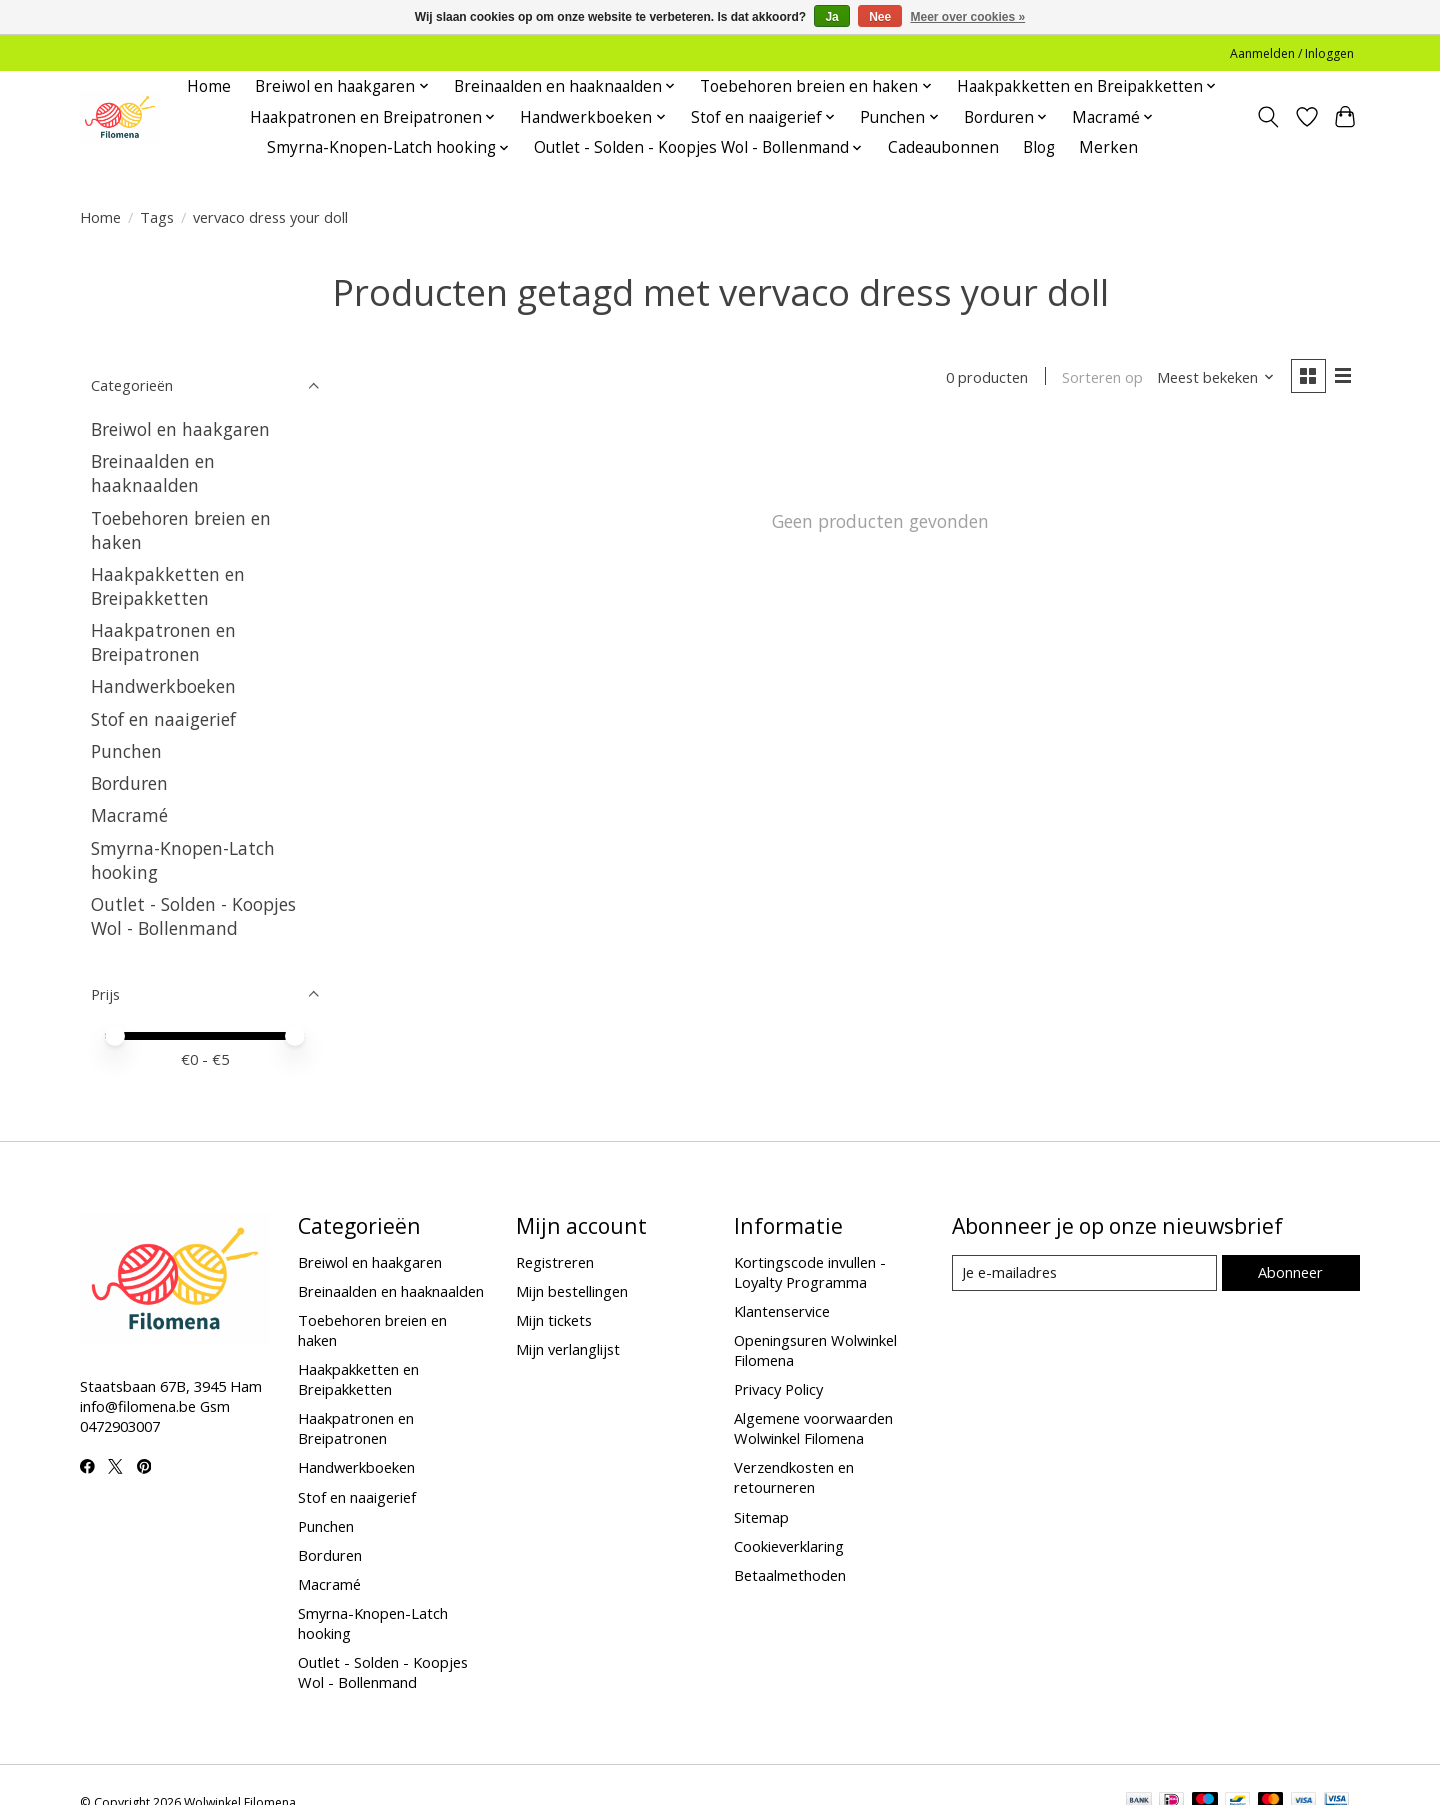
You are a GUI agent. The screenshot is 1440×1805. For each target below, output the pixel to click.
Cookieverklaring (789, 1546)
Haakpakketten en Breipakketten (168, 586)
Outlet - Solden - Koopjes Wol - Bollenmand (193, 916)
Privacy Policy (778, 1389)
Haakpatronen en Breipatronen (163, 642)
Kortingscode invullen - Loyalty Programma (810, 1272)
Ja (831, 17)
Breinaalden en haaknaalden (153, 473)
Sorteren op (1102, 377)
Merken (1108, 147)
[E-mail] (1084, 1273)
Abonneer (1290, 1272)
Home (209, 86)
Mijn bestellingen (572, 1291)
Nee (880, 17)
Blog (1039, 147)
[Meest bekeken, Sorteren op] (1216, 377)
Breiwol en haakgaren (180, 429)
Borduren (129, 783)
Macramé (129, 815)
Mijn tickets (554, 1320)
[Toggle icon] (1268, 117)
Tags (157, 217)
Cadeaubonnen (943, 147)
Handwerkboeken (163, 686)
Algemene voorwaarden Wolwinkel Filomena (813, 1428)
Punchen (126, 751)
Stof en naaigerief (163, 719)
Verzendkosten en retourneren (794, 1477)
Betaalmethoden (790, 1575)
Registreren (555, 1262)
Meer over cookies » (968, 17)
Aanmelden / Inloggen (1292, 53)
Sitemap (761, 1517)
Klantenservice (782, 1311)
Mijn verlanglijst (568, 1349)
